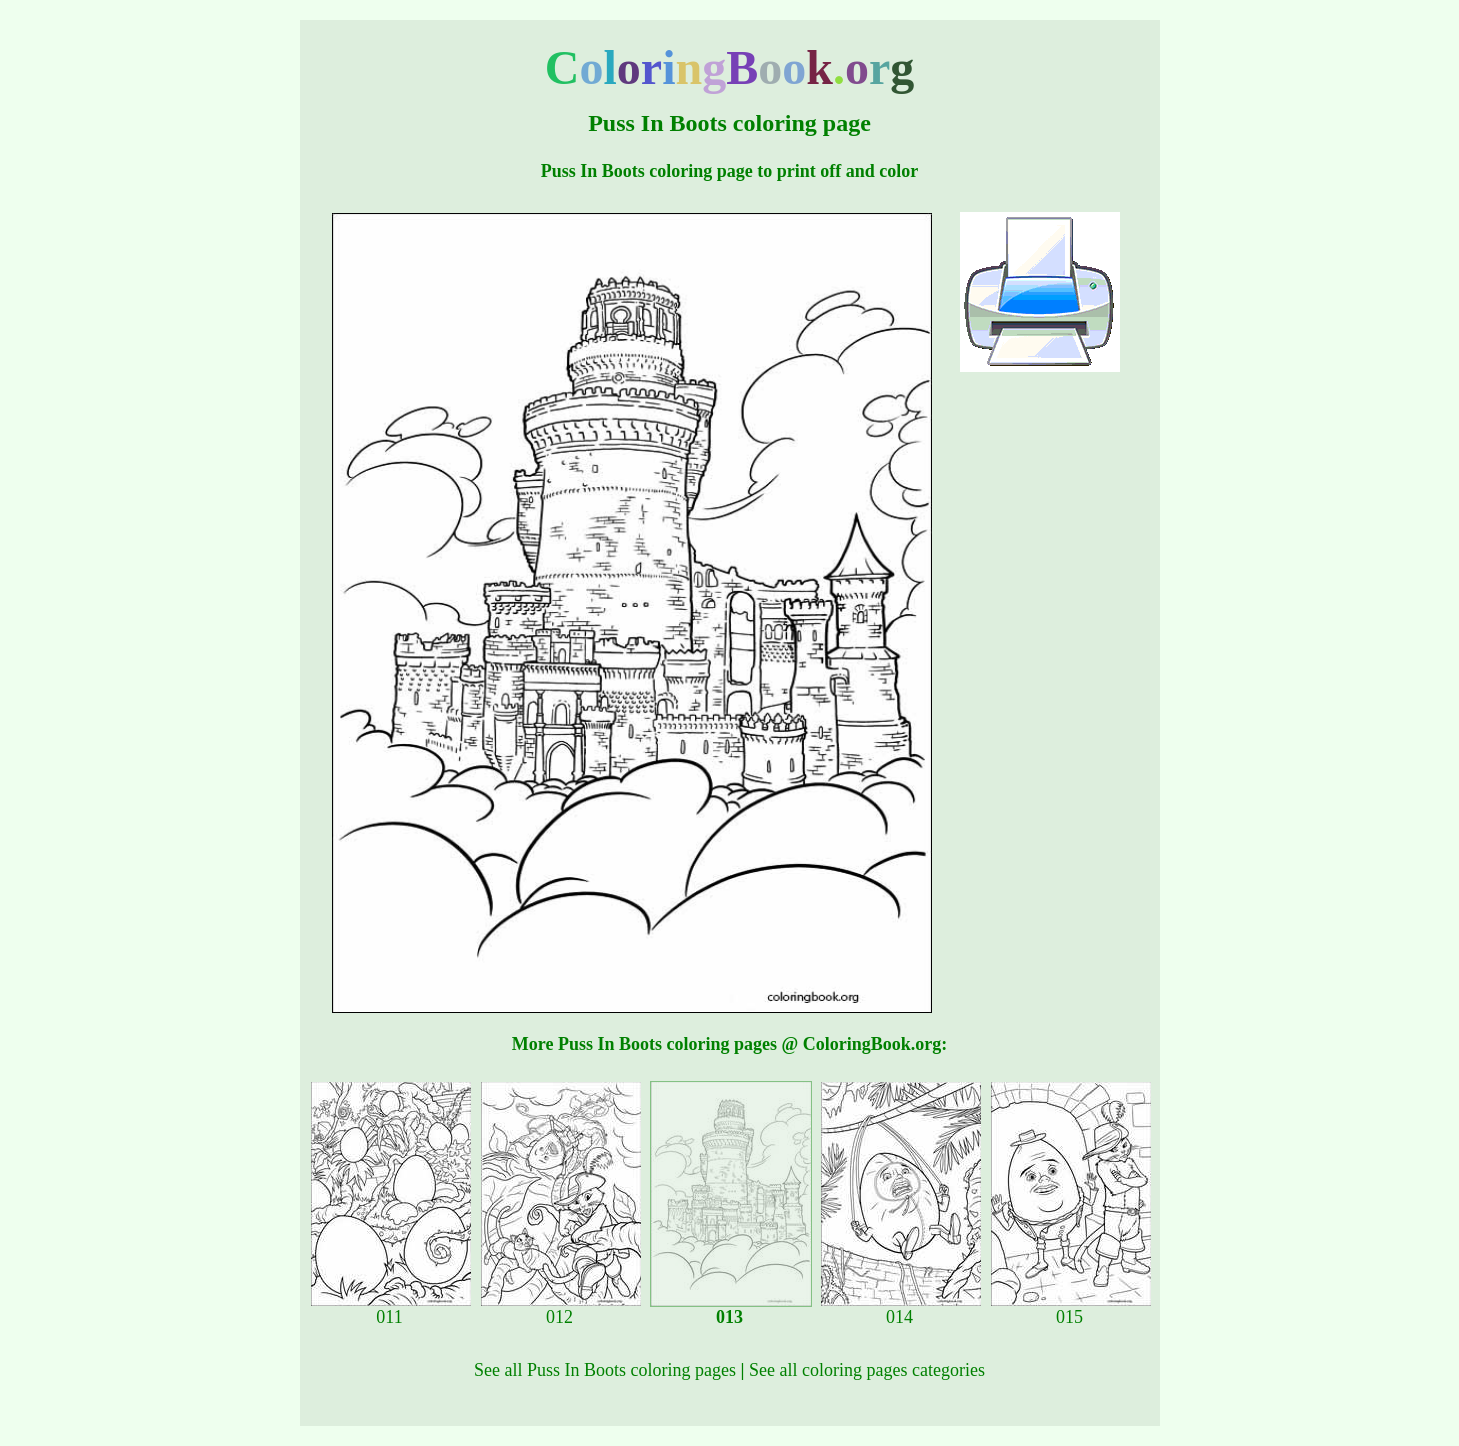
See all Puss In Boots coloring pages (605, 1370)
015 (1071, 1309)
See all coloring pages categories (867, 1370)
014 (901, 1309)
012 (561, 1309)
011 (391, 1309)
